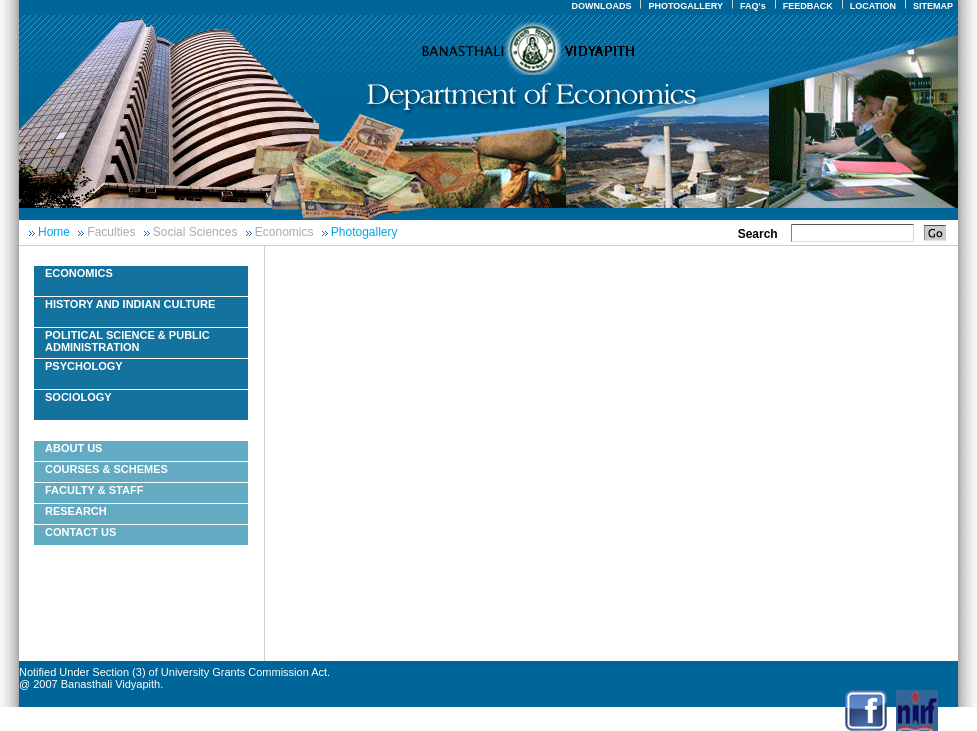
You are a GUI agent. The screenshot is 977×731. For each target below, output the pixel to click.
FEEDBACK (808, 6)
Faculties (111, 232)
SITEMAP (933, 6)
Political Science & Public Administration (127, 341)
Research (76, 511)
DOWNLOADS (601, 6)
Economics (284, 232)
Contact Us (80, 532)
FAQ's (753, 6)
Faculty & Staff (94, 490)
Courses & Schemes (106, 469)
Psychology (84, 366)
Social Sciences (195, 232)
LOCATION (873, 6)
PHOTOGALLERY (685, 6)
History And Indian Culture (130, 304)
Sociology (78, 397)
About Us (73, 448)
